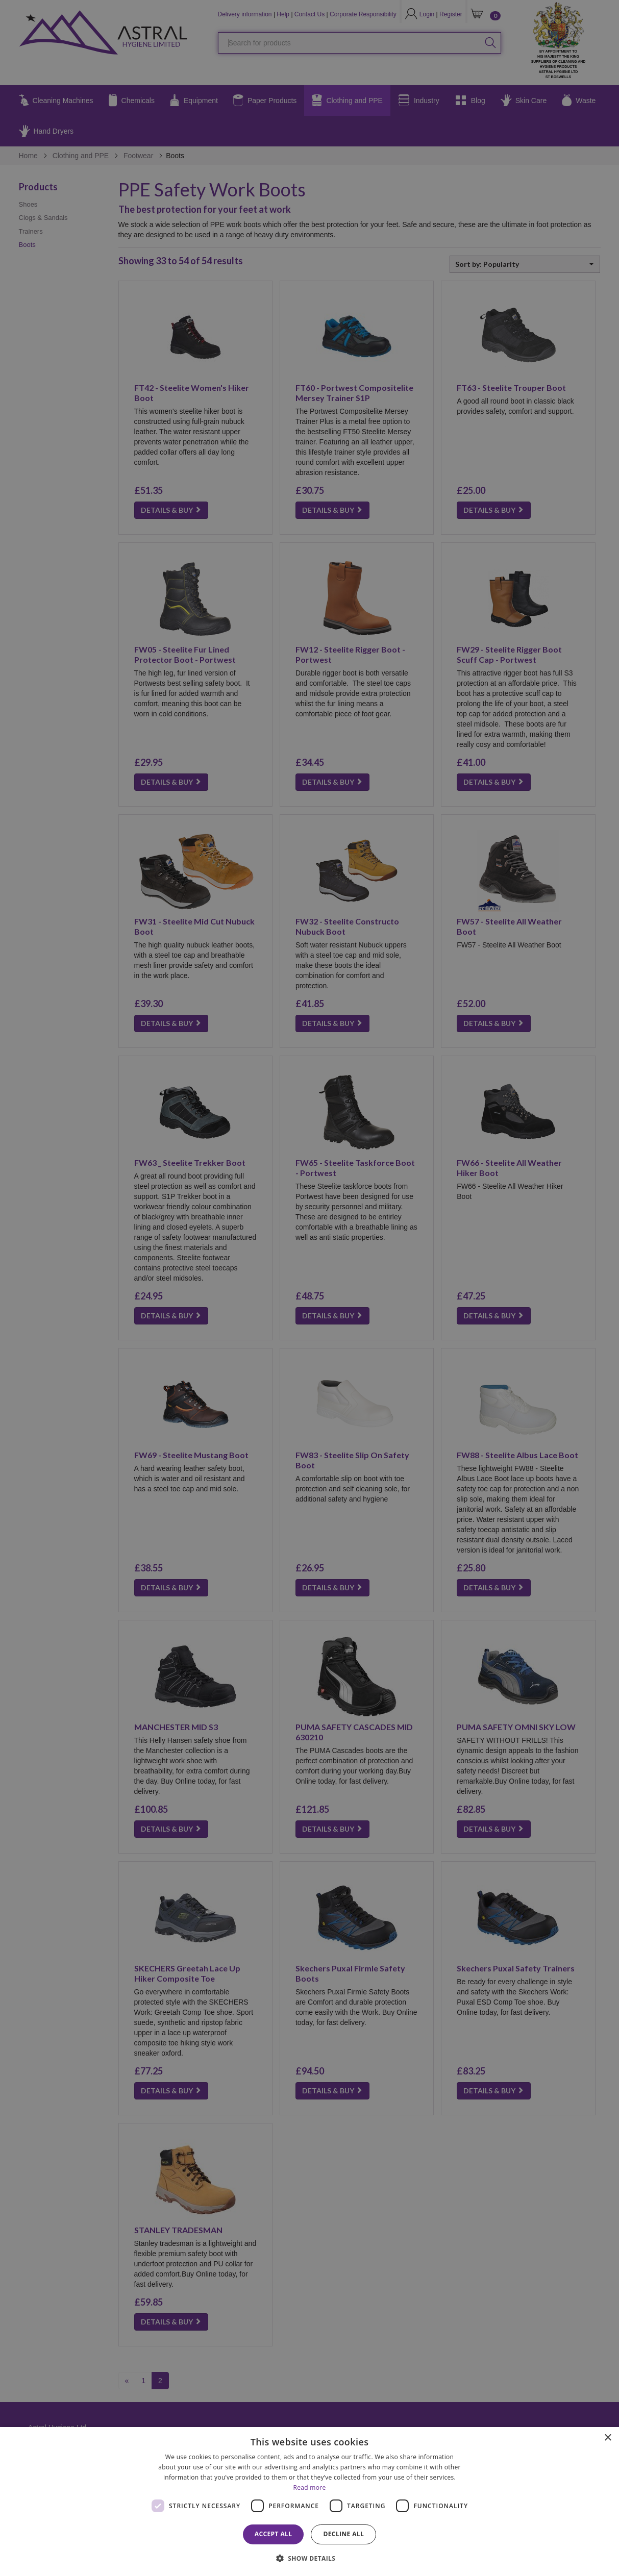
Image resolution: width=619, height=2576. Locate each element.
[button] (310, 2558)
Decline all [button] (343, 2534)
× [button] (607, 2438)
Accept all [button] (273, 2534)
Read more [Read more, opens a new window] (309, 2487)
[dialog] (309, 2501)
